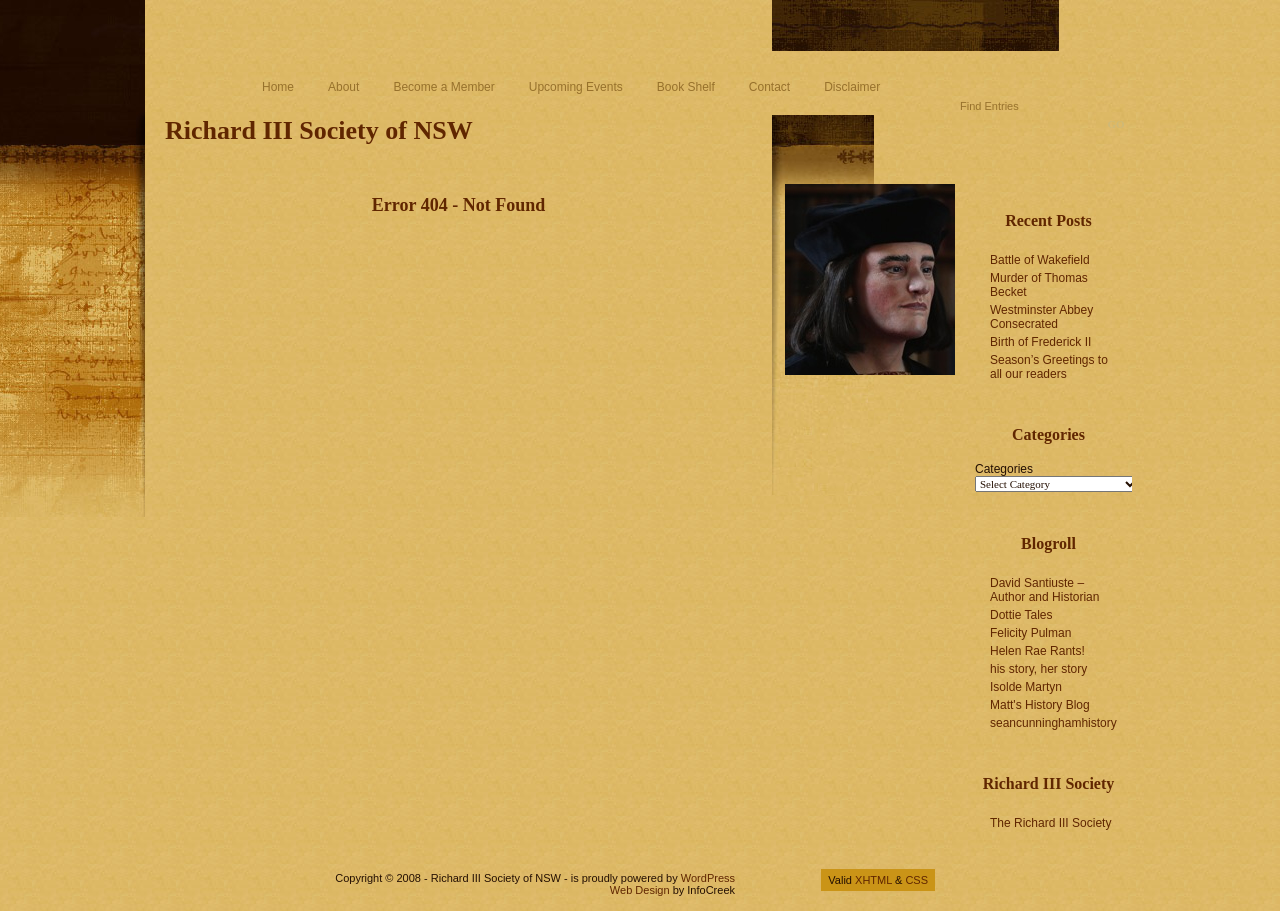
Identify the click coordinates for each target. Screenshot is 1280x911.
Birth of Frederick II (1040, 342)
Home (278, 87)
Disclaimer (852, 87)
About (343, 87)
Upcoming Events (576, 87)
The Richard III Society (1050, 823)
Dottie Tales (1021, 615)
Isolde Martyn (1026, 687)
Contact (769, 87)
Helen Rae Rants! (1037, 651)
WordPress (708, 878)
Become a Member (443, 87)
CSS (916, 880)
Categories (1004, 469)
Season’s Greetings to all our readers (1049, 367)
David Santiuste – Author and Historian (1044, 590)
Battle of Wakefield (1040, 260)
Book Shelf (686, 87)
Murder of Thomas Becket (1039, 285)
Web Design (640, 890)
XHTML (873, 880)
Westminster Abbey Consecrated (1041, 317)
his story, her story (1038, 669)
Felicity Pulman (1030, 633)
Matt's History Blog (1040, 705)
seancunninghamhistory (1053, 723)
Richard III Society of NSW (319, 130)
